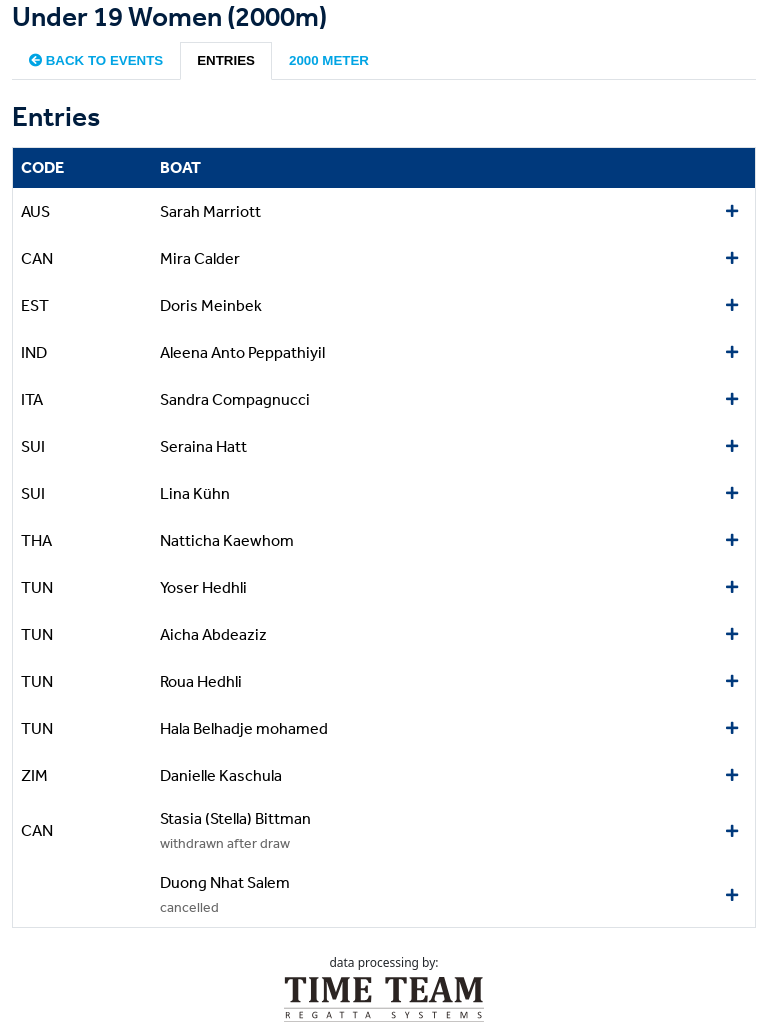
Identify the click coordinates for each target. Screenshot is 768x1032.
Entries (226, 60)
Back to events (96, 60)
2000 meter (329, 60)
